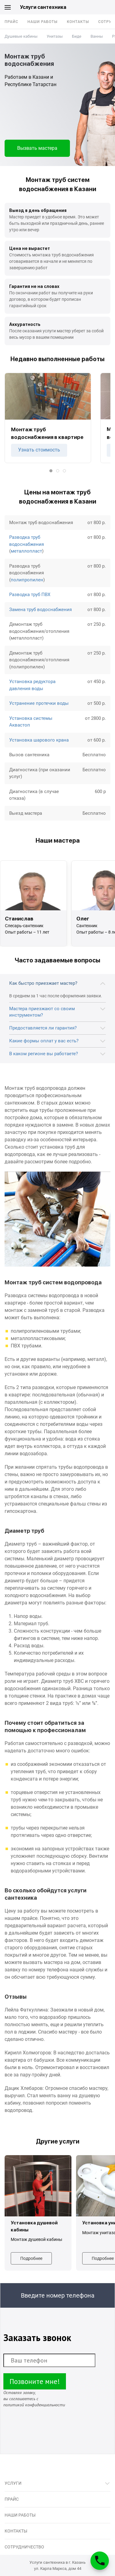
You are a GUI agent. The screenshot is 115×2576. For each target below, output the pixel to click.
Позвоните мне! (35, 2381)
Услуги (13, 2483)
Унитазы (55, 36)
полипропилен (27, 580)
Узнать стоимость (39, 450)
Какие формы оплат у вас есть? (44, 1041)
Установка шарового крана (39, 740)
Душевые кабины (21, 36)
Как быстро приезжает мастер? (43, 983)
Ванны (96, 36)
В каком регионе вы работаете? (43, 1053)
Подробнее (31, 2258)
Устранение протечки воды (39, 703)
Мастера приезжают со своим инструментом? (42, 1012)
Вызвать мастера (37, 148)
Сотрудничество (24, 2546)
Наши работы (43, 22)
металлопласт (26, 551)
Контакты (78, 22)
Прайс (11, 22)
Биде (76, 36)
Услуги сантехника (43, 7)
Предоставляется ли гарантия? (43, 1028)
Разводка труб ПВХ (29, 594)
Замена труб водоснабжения (40, 609)
